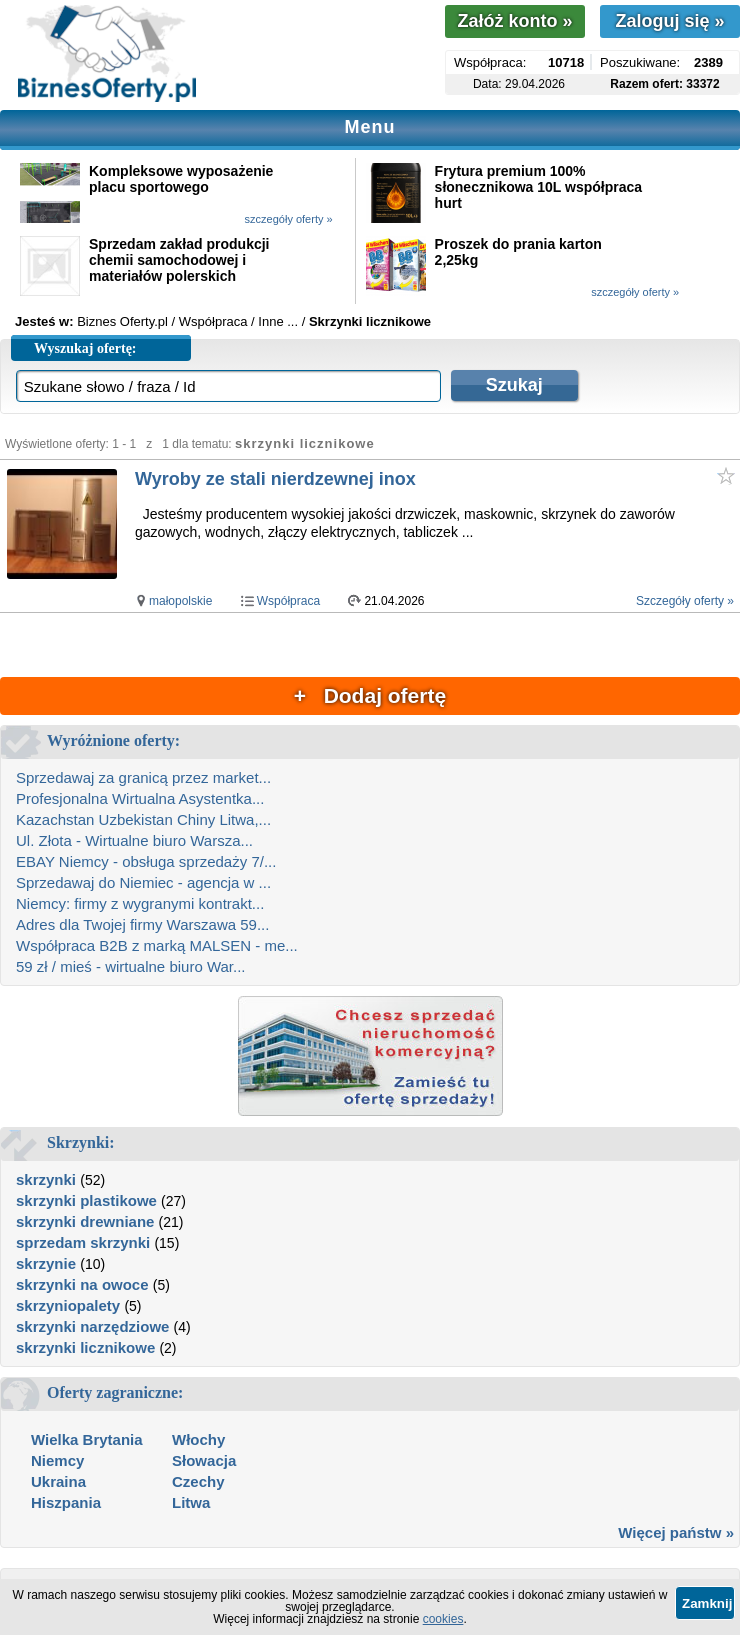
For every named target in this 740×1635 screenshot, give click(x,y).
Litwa (191, 1502)
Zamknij (707, 1603)
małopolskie (180, 601)
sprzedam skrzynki (83, 1242)
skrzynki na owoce (82, 1284)
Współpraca (288, 601)
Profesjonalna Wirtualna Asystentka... (140, 798)
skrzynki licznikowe (85, 1347)
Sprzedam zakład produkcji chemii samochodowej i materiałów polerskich (179, 260)
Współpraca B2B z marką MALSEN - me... (157, 945)
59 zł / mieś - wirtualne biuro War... (131, 966)
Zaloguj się (669, 21)
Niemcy (57, 1460)
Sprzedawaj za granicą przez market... (143, 777)
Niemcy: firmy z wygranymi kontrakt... (140, 903)
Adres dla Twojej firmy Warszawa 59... (142, 924)
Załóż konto (514, 21)
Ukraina (58, 1481)
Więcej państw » (676, 1532)
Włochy (198, 1439)
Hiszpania (66, 1502)
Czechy (198, 1481)
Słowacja (204, 1460)
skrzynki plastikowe (86, 1200)
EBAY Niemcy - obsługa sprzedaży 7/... (146, 861)
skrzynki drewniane (85, 1221)
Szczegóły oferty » (685, 601)
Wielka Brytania (87, 1439)
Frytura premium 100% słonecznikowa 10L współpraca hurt (538, 187)
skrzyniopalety (68, 1305)
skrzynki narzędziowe (92, 1326)
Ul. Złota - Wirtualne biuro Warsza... (134, 840)
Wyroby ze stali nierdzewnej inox (275, 479)
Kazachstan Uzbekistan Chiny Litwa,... (143, 819)
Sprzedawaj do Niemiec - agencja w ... (143, 882)
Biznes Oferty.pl (122, 321)
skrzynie (46, 1263)
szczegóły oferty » (289, 219)
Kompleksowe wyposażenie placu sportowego (181, 179)
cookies (443, 1619)
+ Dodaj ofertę (370, 695)
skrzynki (46, 1179)
